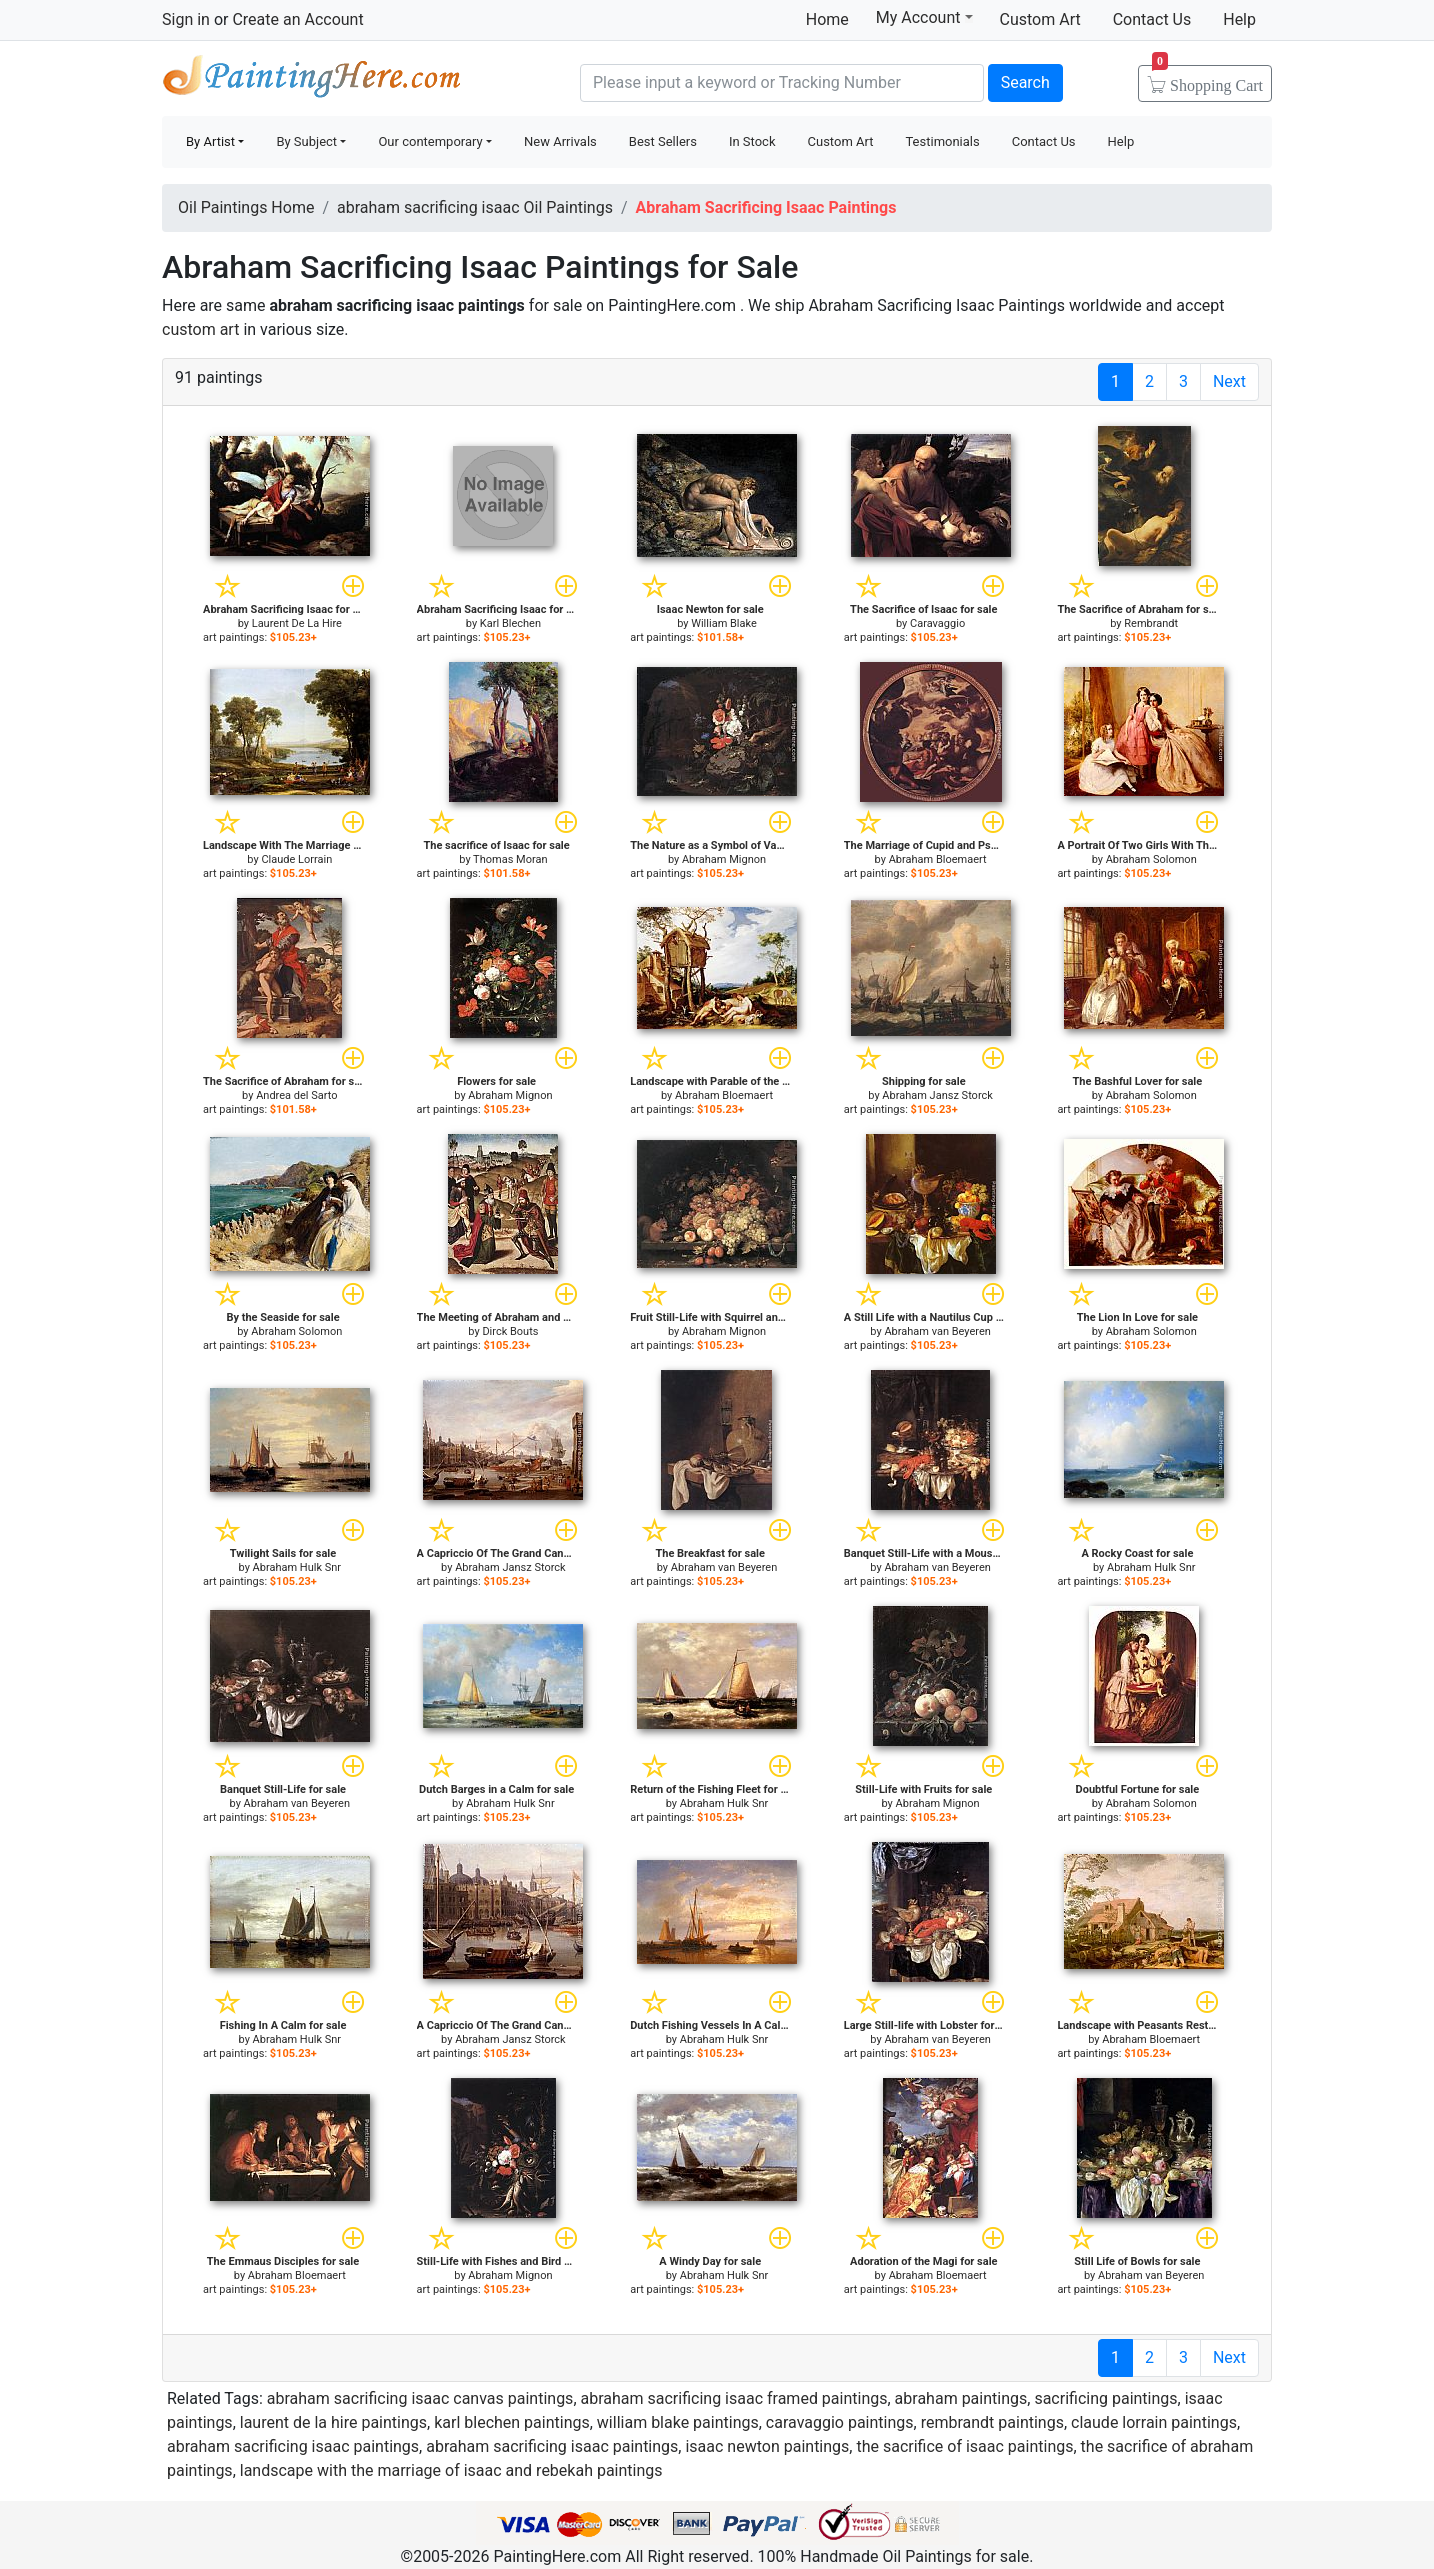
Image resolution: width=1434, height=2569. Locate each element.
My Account (924, 17)
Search (1025, 82)
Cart (1207, 79)
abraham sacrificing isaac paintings (293, 2446)
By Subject (306, 141)
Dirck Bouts (510, 1331)
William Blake (724, 623)
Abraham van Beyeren (937, 1331)
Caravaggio (937, 623)
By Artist (210, 141)
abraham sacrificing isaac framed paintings (734, 2398)
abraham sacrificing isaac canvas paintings (420, 2398)
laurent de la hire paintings (333, 2422)
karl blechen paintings (512, 2422)
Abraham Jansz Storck (937, 1095)
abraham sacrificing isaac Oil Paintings (475, 207)
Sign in (186, 19)
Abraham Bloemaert (938, 859)
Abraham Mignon (724, 859)
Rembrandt (1151, 623)
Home (827, 19)
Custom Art (1040, 19)
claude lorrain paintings (1154, 2422)
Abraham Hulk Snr (297, 1567)
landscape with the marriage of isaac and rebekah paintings (451, 2470)
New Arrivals (560, 141)
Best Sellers (663, 141)
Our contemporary (430, 141)
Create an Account (297, 19)
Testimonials (942, 141)
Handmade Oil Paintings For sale (312, 80)
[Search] (782, 83)
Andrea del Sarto (296, 1095)
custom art (200, 329)
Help (1239, 19)
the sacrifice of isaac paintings (964, 2446)
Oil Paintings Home (246, 207)
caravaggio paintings (840, 2422)
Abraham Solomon (1151, 859)
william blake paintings (678, 2422)
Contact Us (1152, 19)
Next (1229, 381)
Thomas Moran (510, 859)
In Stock (752, 141)
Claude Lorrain (296, 859)
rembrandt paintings (992, 2422)
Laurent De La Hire (297, 623)
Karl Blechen (510, 623)
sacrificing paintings (1105, 2398)
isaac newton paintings (767, 2446)
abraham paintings (961, 2398)
